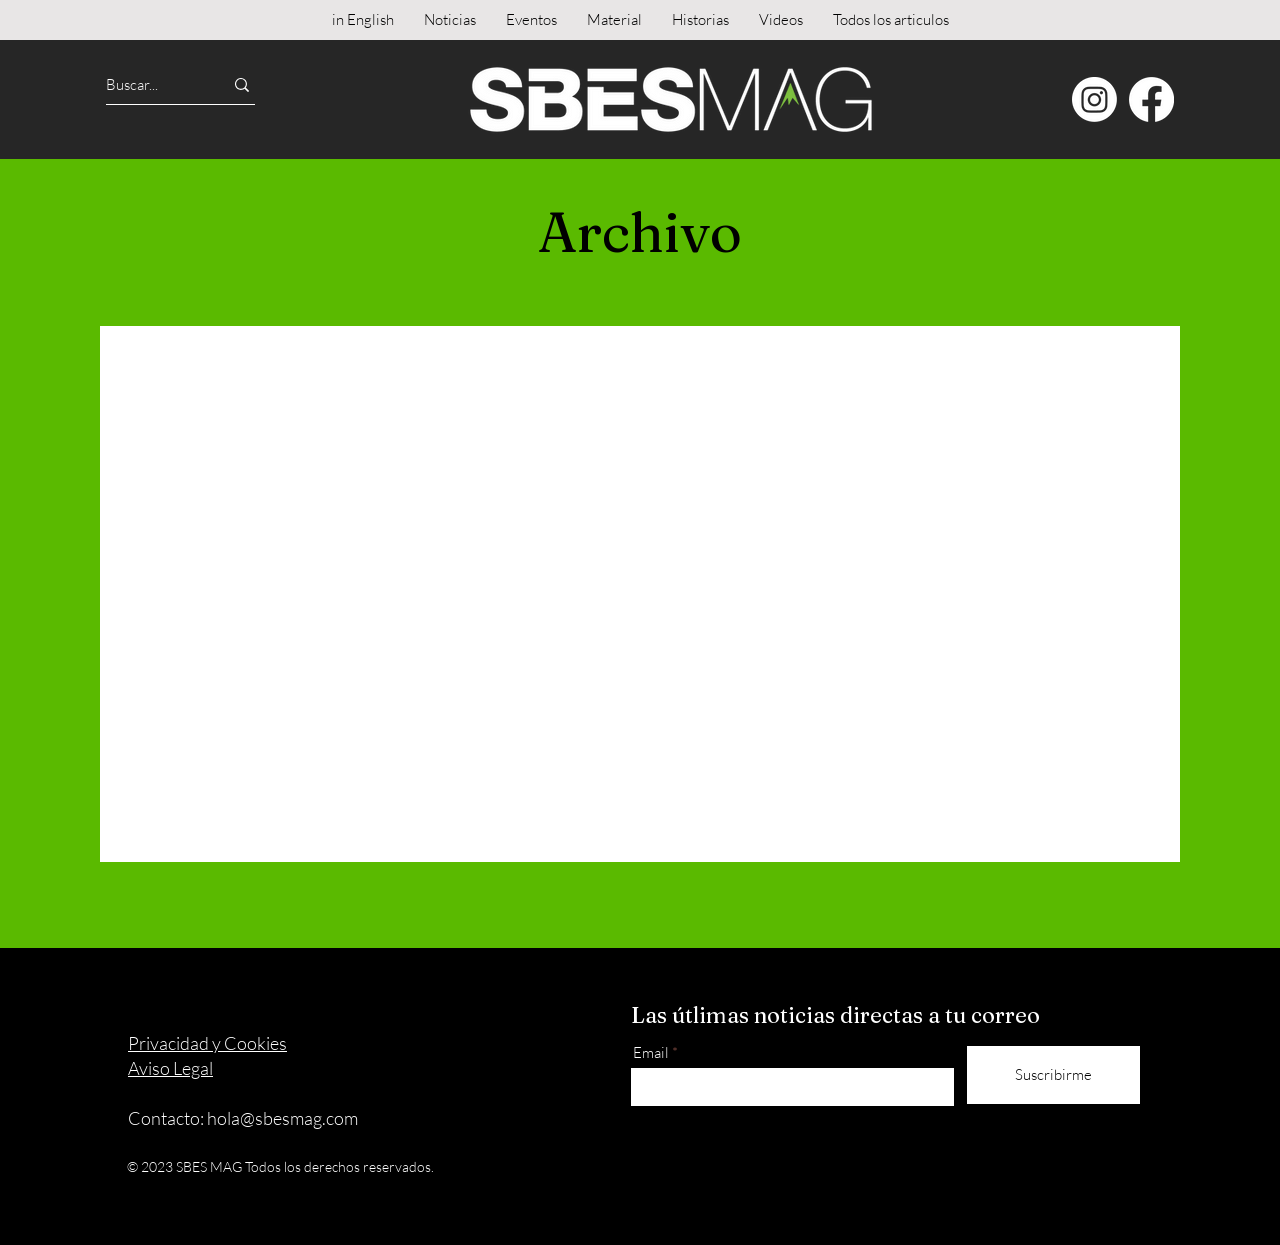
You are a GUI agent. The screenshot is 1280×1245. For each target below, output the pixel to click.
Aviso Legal (170, 1068)
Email (651, 1052)
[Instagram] (1094, 99)
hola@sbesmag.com (282, 1118)
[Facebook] (1151, 99)
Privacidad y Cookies (207, 1043)
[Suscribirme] (1053, 1075)
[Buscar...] (146, 84)
